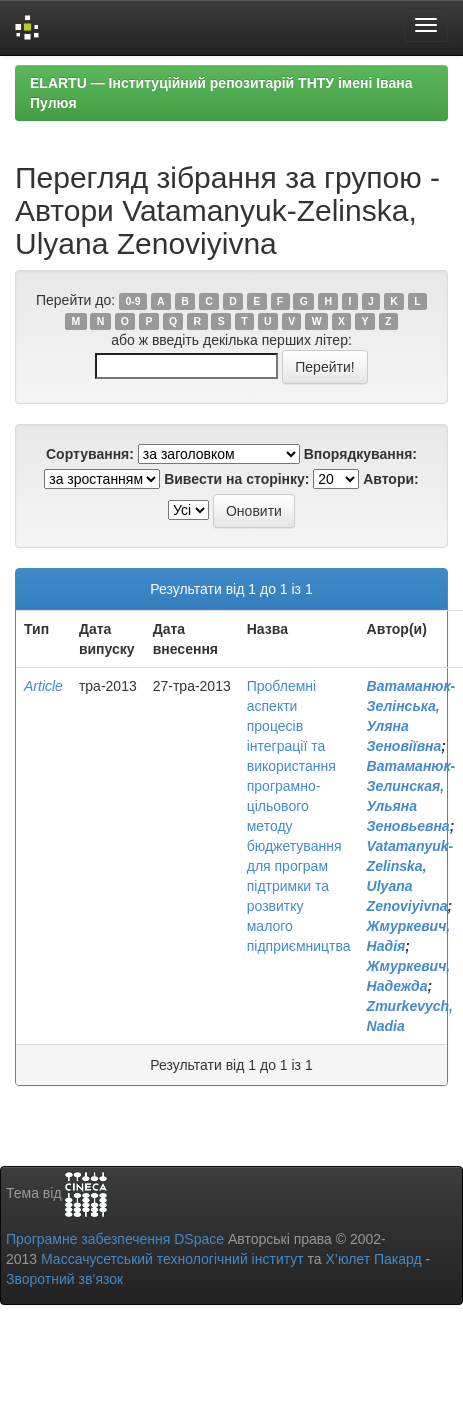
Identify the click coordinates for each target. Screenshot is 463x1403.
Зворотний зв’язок (64, 1279)
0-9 (132, 301)
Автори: (391, 479)
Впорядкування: (360, 454)
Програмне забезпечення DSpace (115, 1239)
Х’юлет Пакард (374, 1259)
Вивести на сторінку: (236, 479)
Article (43, 686)
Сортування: (90, 454)
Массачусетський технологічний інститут (172, 1259)
